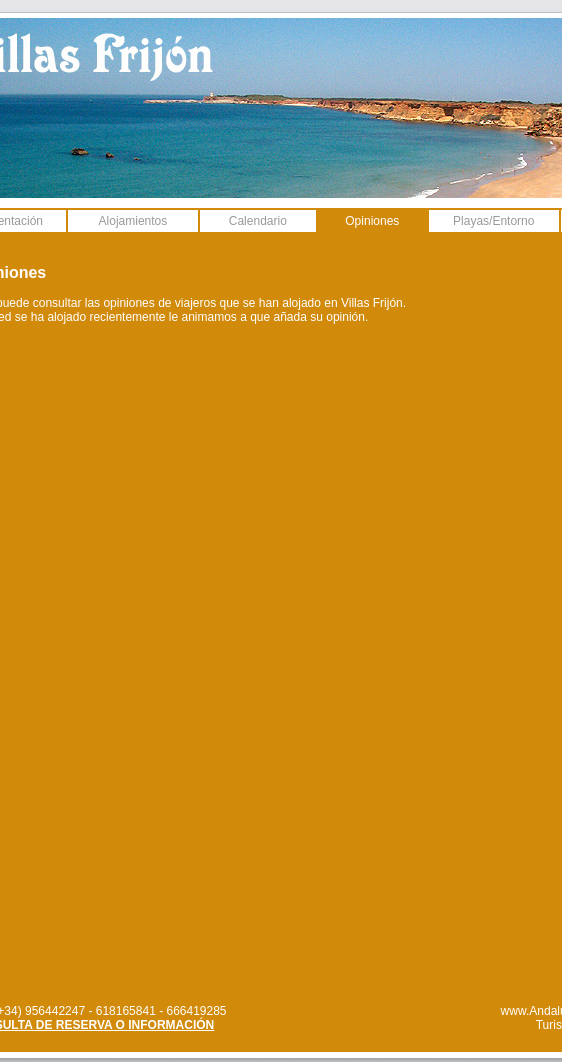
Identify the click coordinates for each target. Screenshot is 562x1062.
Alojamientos (133, 221)
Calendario (258, 221)
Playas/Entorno (493, 221)
